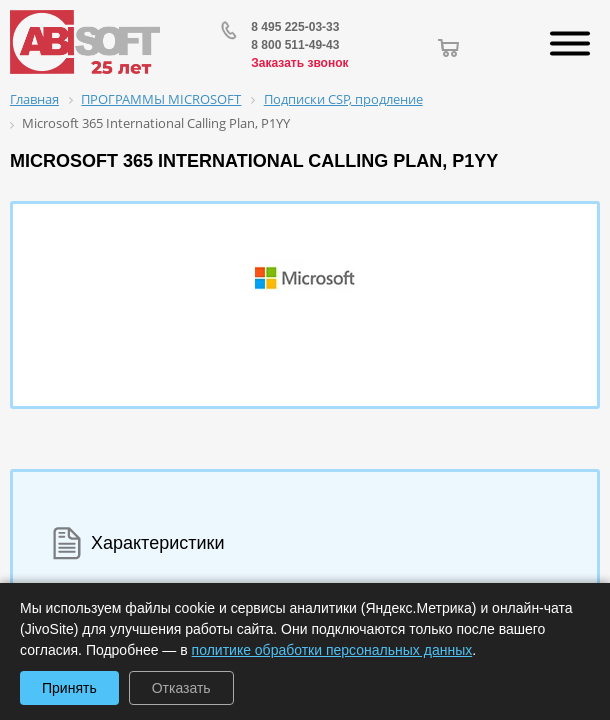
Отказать (181, 688)
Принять (69, 688)
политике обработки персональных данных (332, 650)
